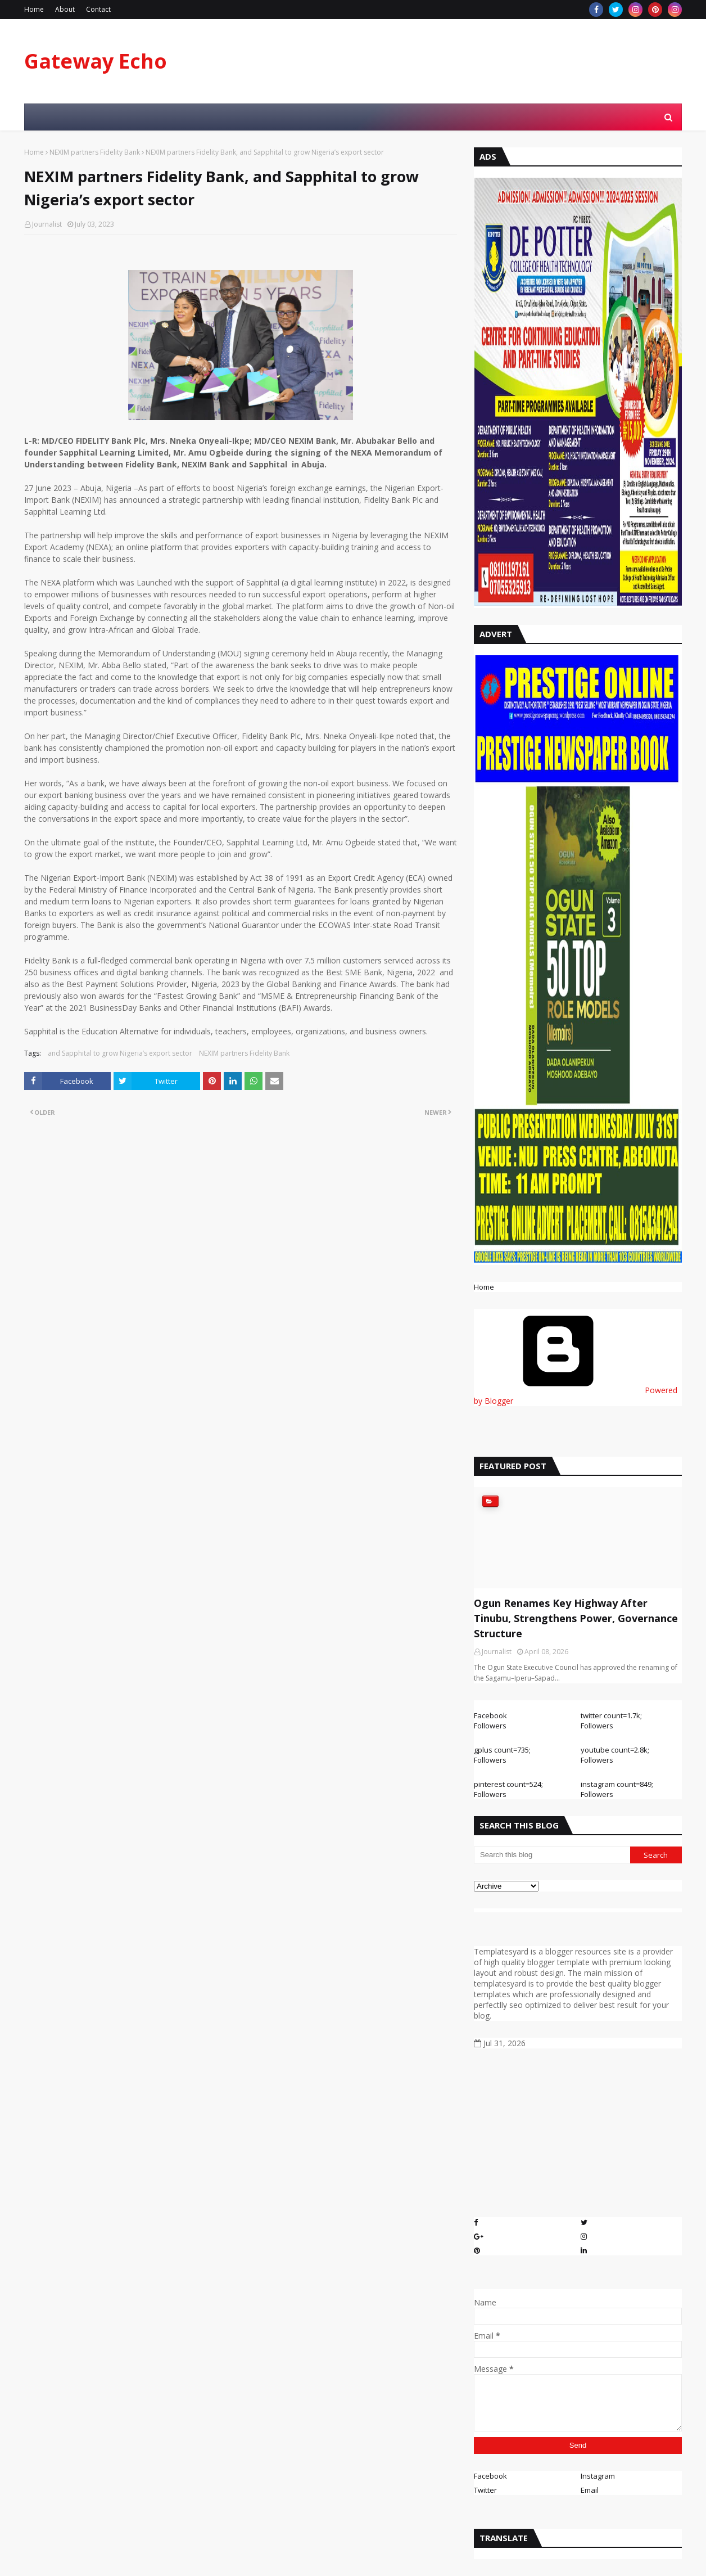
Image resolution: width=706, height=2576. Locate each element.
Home (34, 9)
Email (590, 2490)
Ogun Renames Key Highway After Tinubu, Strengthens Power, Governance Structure (576, 1618)
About (65, 9)
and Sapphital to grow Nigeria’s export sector (120, 1053)
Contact (98, 9)
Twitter (485, 2490)
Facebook (490, 2476)
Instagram (598, 2476)
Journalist (47, 224)
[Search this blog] (552, 1855)
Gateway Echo (95, 61)
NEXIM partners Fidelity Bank (94, 152)
